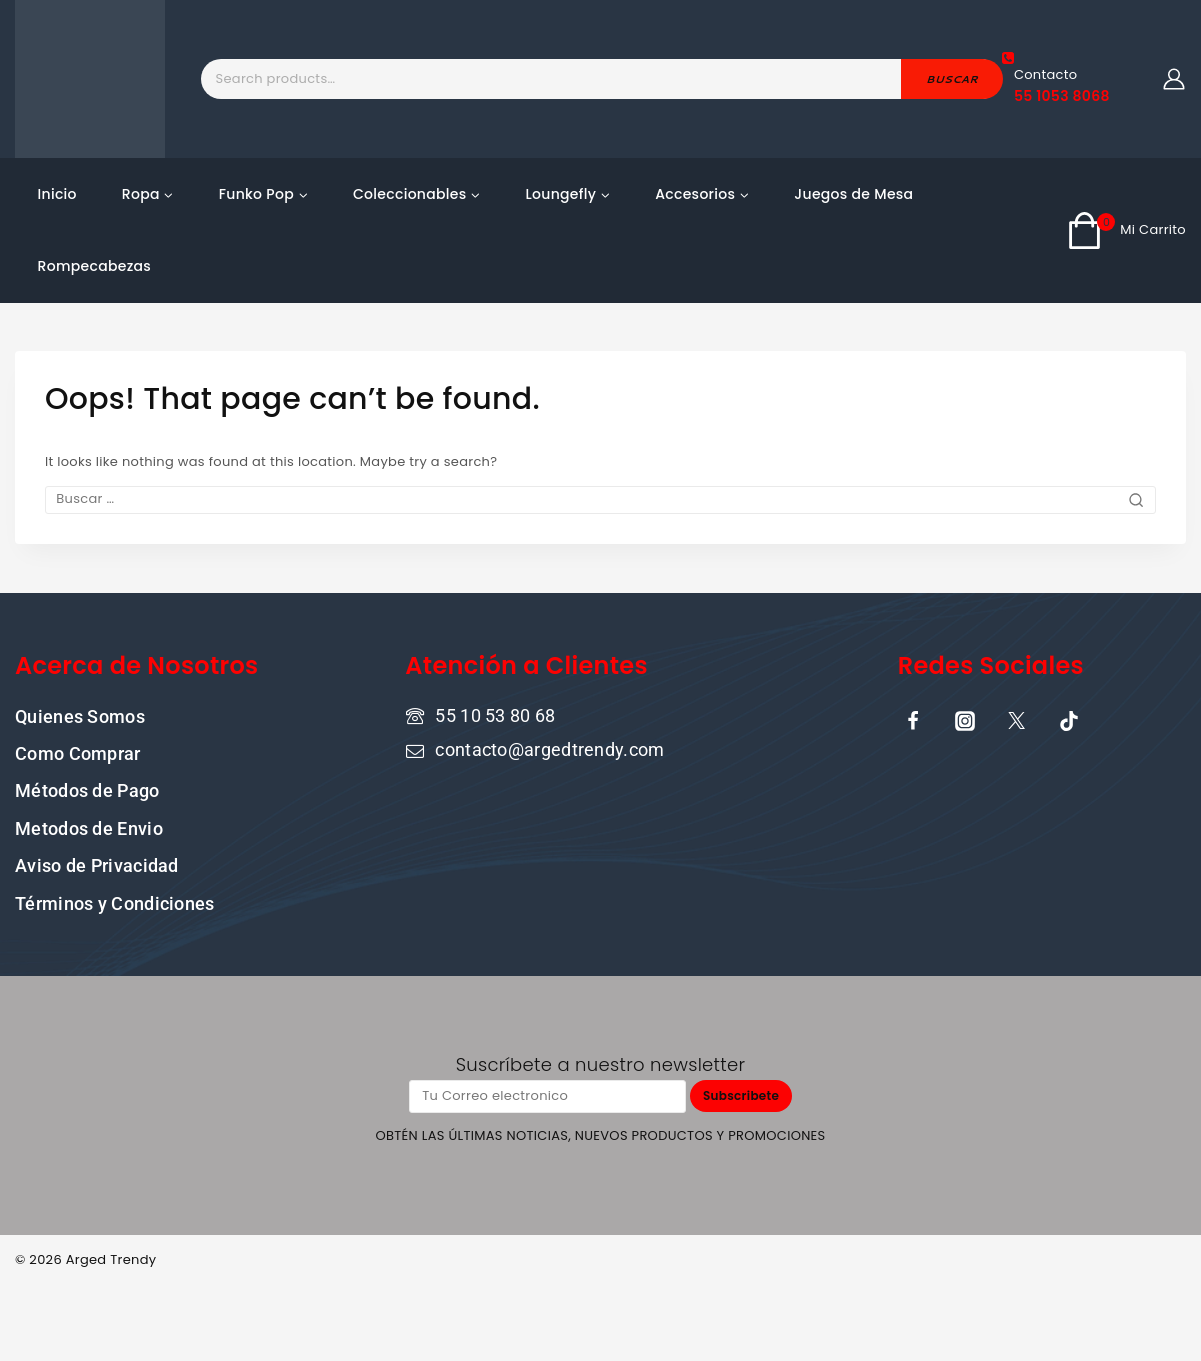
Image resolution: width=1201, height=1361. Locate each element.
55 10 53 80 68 (495, 713)
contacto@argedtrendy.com (549, 748)
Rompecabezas (95, 266)
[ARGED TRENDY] (90, 79)
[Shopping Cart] (1126, 230)
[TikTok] (1069, 719)
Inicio (57, 194)
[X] (1017, 719)
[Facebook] (913, 719)
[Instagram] (965, 719)
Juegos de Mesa (853, 194)
